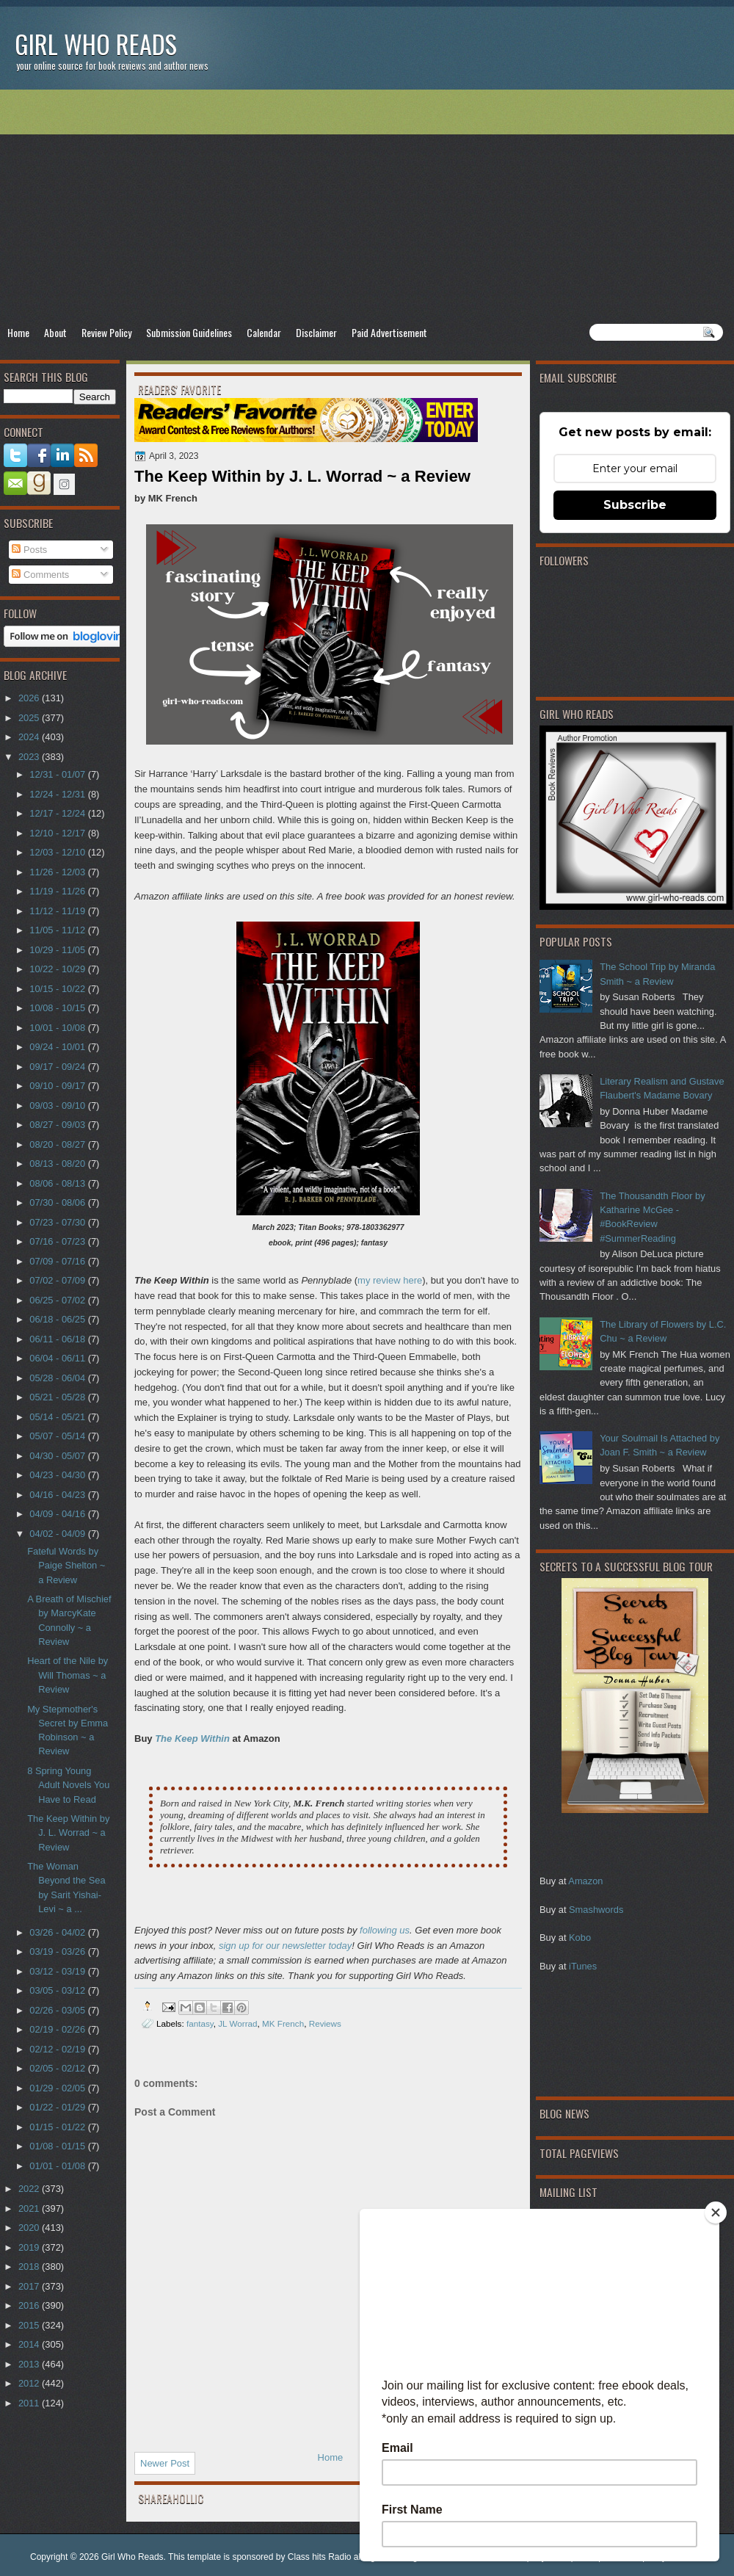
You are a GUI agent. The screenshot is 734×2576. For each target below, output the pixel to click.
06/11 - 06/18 (58, 1339)
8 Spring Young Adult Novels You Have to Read (68, 1785)
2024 (30, 736)
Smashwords (596, 1909)
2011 (30, 2403)
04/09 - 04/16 (58, 1513)
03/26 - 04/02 (58, 1932)
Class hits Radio (320, 2557)
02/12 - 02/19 (58, 2049)
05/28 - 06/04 (58, 1377)
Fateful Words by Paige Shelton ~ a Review (66, 1565)
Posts (29, 549)
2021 (30, 2208)
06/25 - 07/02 (58, 1300)
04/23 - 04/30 (58, 1474)
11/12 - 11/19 (58, 910)
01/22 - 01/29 (58, 2107)
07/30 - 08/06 (58, 1202)
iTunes (583, 1966)
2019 (30, 2247)
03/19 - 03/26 (58, 1951)
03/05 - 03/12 (58, 1990)
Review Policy (106, 332)
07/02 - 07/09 (58, 1280)
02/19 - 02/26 (58, 2029)
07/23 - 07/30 (58, 1222)
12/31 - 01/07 (58, 774)
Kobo (580, 1937)
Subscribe (634, 505)
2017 (30, 2286)
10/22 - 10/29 (58, 968)
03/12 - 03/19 (58, 1971)
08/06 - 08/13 (58, 1183)
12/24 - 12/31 (58, 794)
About (55, 332)
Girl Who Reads (96, 43)
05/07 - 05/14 (58, 1435)
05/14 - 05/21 (58, 1416)
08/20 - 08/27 (58, 1144)
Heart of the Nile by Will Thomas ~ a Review (67, 1675)
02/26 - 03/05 (58, 2010)
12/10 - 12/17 (58, 833)
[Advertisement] (367, 206)
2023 (30, 756)
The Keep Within (192, 1738)
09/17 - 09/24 (58, 1066)
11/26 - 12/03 (58, 872)
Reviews (325, 2023)
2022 (30, 2188)
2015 (30, 2325)
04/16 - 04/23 (58, 1494)
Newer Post (164, 2463)
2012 (30, 2383)
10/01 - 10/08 (58, 1027)
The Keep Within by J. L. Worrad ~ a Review (68, 1833)
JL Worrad (237, 2023)
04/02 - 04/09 (58, 1533)
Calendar (264, 332)
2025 (30, 717)
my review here (389, 1280)
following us (385, 1930)
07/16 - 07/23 (58, 1241)
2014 (30, 2344)
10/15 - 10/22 (58, 988)
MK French (283, 2023)
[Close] (716, 2212)
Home (18, 332)
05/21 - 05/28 (58, 1397)
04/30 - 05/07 (58, 1455)
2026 (30, 697)
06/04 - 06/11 (58, 1358)
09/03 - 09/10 (58, 1105)
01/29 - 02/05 (58, 2088)
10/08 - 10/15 (58, 1007)
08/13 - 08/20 (58, 1163)
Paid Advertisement (389, 332)
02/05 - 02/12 (58, 2068)
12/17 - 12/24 (58, 813)
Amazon (585, 1880)
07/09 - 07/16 (58, 1261)
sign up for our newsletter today (285, 1945)
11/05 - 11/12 (58, 930)
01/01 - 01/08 (58, 2165)
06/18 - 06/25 (58, 1319)
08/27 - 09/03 (58, 1124)
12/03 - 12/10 (58, 852)
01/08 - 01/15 (58, 2146)
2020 (30, 2227)
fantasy (200, 2023)
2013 (30, 2364)
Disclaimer (316, 332)
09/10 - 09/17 (58, 1085)
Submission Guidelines (189, 332)
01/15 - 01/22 (58, 2126)
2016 (30, 2305)
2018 (30, 2266)
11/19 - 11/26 (58, 891)
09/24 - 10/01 (58, 1046)
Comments (40, 574)
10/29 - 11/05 (58, 949)
